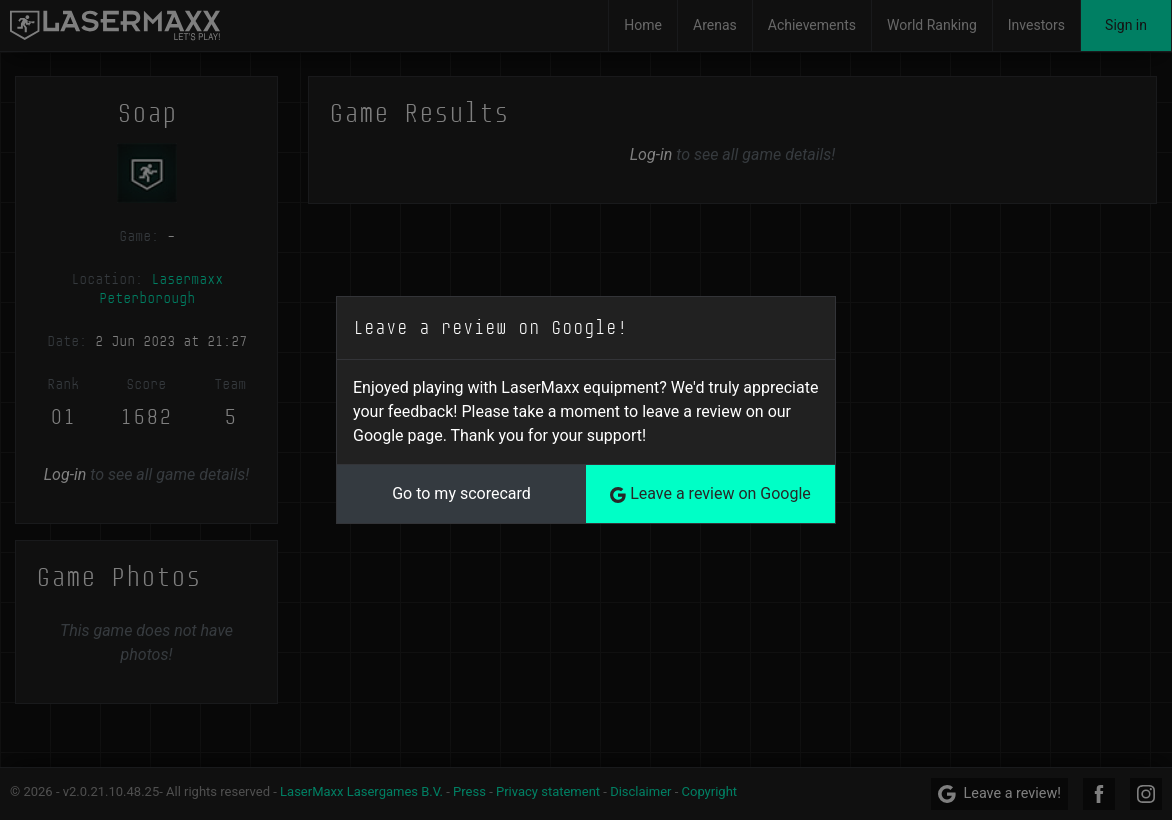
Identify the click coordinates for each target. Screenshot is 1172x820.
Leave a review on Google (710, 493)
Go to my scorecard (461, 493)
